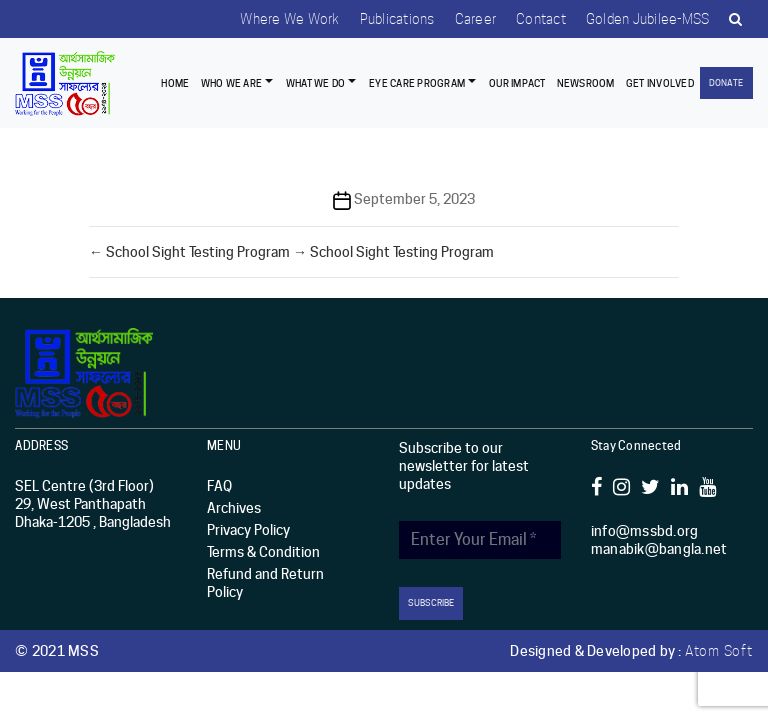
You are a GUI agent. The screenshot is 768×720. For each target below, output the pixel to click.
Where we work (289, 19)
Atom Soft (719, 651)
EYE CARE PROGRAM (417, 83)
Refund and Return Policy (265, 583)
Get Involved (660, 83)
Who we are (232, 83)
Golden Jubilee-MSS (648, 19)
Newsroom (586, 83)
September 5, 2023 (414, 199)
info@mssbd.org (645, 531)
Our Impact (517, 83)
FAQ (219, 486)
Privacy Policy (248, 530)
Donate (726, 82)
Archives (234, 508)
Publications (397, 19)
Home (175, 83)
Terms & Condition (263, 552)
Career (476, 19)
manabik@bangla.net (659, 549)
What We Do (316, 83)
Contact (541, 19)
